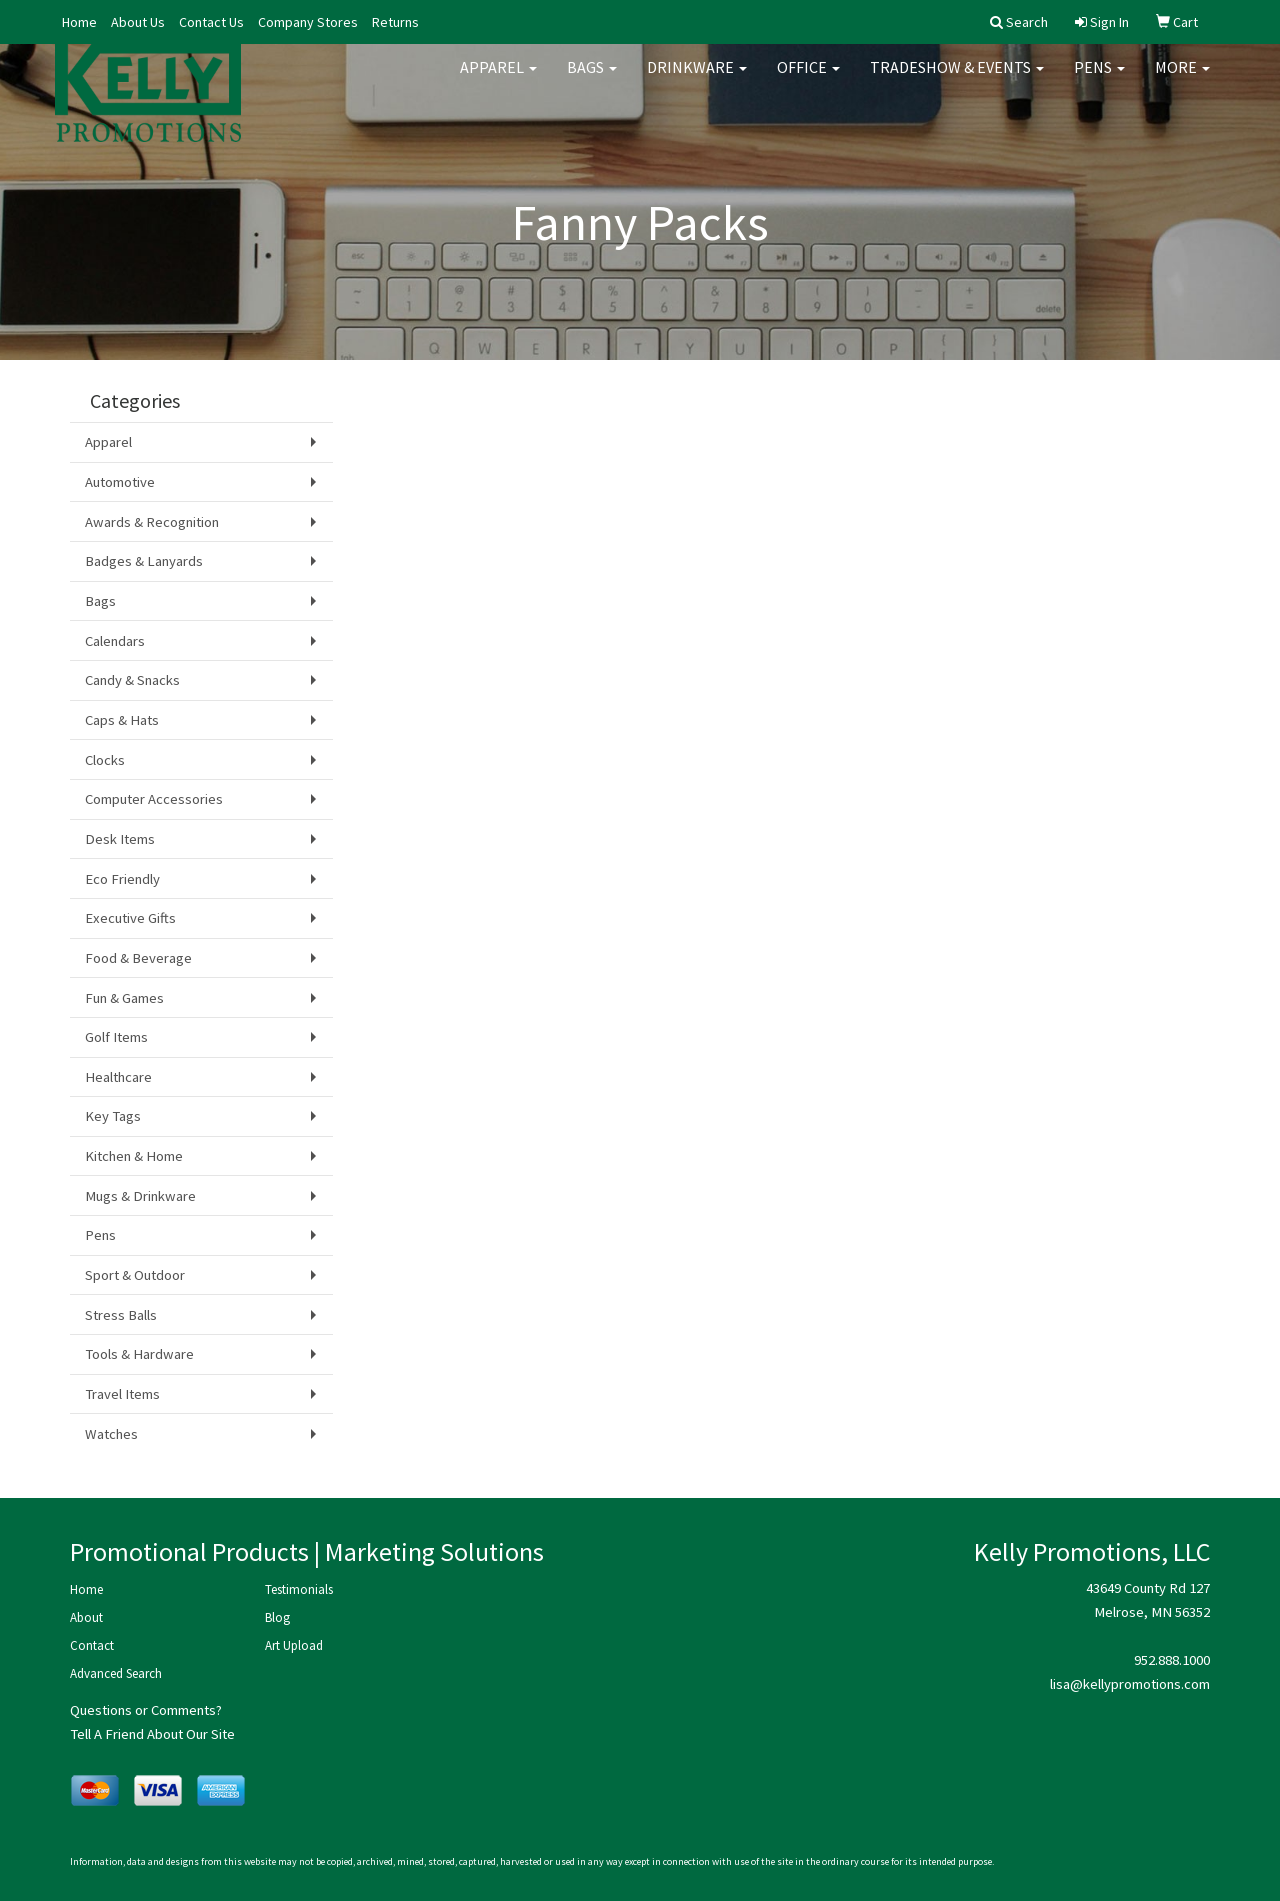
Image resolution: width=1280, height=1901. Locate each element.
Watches (111, 1434)
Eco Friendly (122, 879)
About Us (138, 22)
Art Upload (294, 1645)
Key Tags (113, 1116)
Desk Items (120, 839)
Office (808, 80)
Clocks (105, 760)
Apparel (498, 80)
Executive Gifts (130, 918)
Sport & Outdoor (135, 1275)
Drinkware (697, 80)
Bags (592, 80)
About (86, 1617)
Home (79, 22)
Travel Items (122, 1394)
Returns (395, 22)
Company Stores (308, 22)
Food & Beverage (138, 958)
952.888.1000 (1172, 1660)
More (1182, 80)
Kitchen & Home (134, 1156)
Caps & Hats (122, 720)
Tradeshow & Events (957, 80)
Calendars (115, 641)
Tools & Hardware (139, 1354)
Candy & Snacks (132, 680)
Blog (277, 1617)
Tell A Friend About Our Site (152, 1734)
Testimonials (299, 1589)
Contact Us (211, 22)
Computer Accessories (154, 799)
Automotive (120, 482)
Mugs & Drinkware (140, 1196)
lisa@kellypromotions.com (1130, 1684)
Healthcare (118, 1077)
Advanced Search (116, 1673)
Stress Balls (121, 1315)
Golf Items (116, 1037)
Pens (1099, 80)
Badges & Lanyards (144, 561)
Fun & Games (124, 998)
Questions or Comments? (146, 1710)
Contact (92, 1645)
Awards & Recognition (152, 522)
